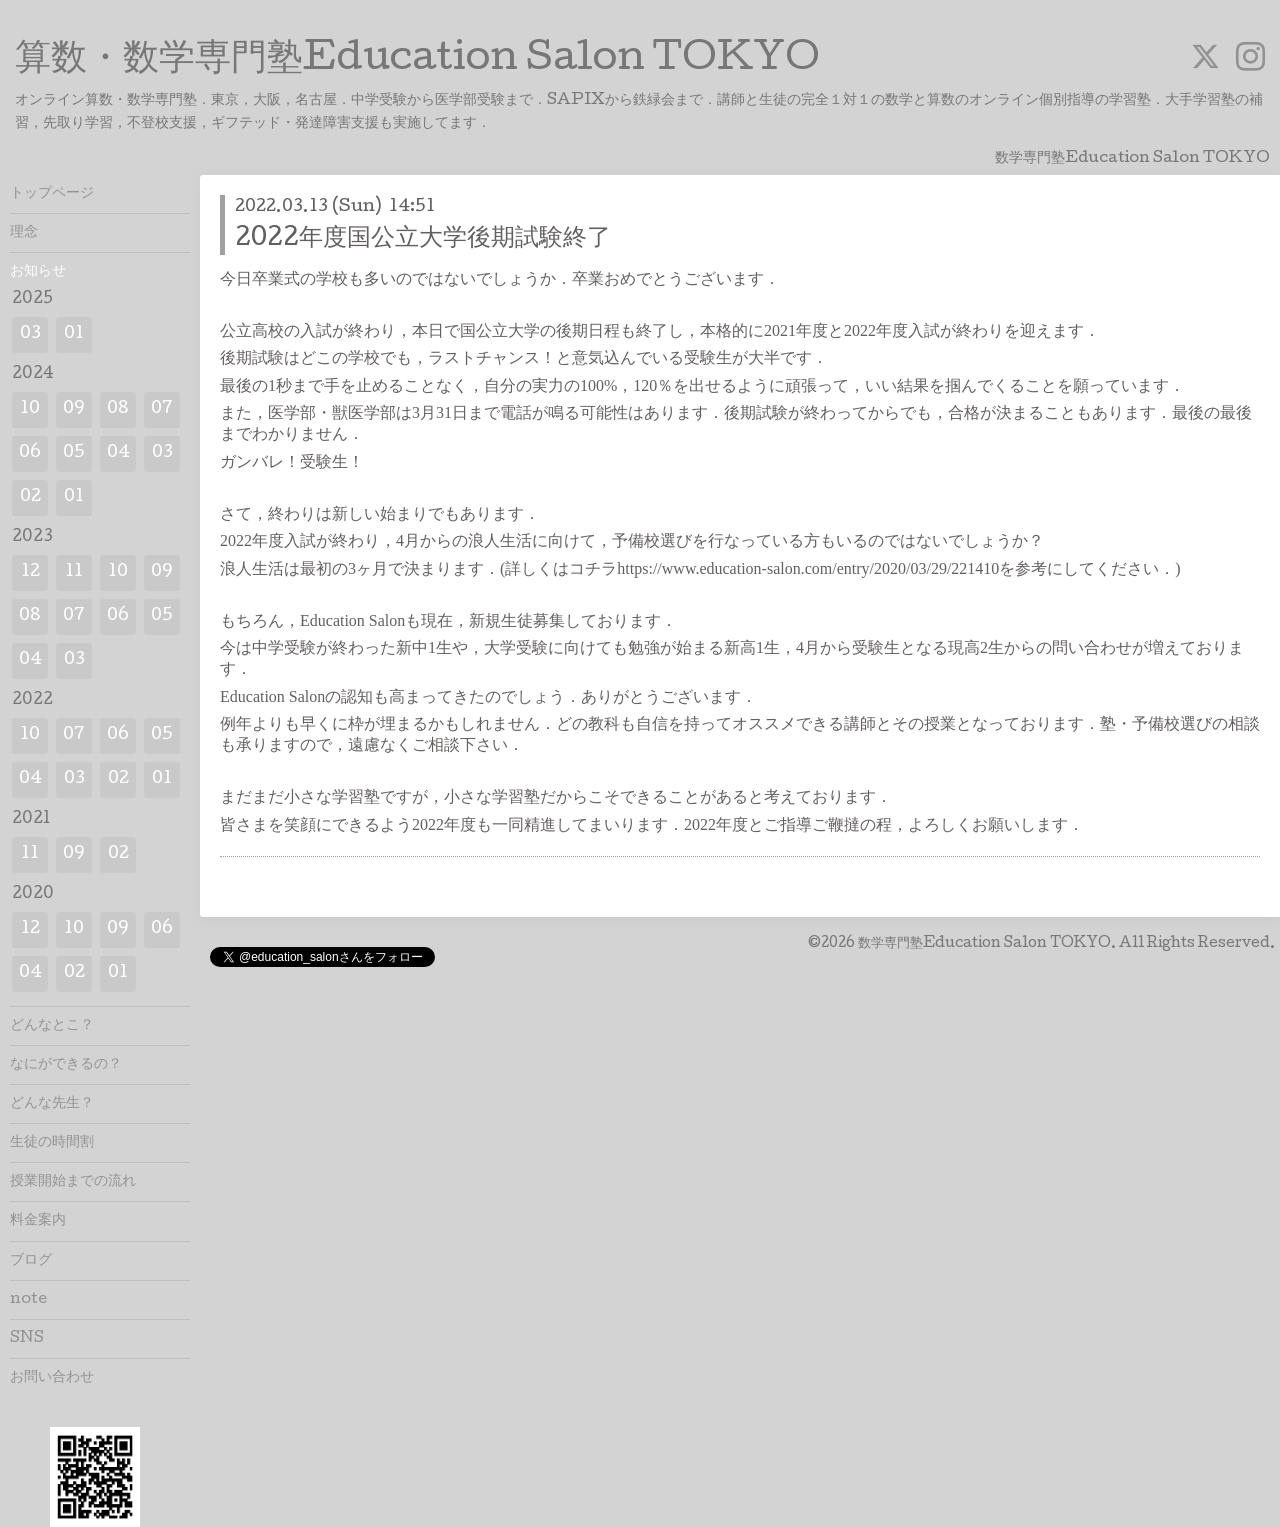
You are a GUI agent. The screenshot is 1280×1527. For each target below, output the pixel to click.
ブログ (31, 1261)
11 (74, 572)
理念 (24, 233)
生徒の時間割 (52, 1143)
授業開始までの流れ (73, 1182)
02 (30, 497)
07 (162, 409)
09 (74, 409)
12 (30, 572)
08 (118, 409)
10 (30, 409)
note (28, 1300)
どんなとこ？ (52, 1026)
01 (74, 334)
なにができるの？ (66, 1065)
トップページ (52, 194)
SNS (27, 1339)
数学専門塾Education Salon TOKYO (984, 944)
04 (118, 453)
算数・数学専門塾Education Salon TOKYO (417, 61)
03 (30, 334)
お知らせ (38, 272)
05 (74, 453)
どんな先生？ (52, 1104)
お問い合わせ (52, 1378)
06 (30, 453)
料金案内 (38, 1221)
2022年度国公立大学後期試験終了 (423, 239)
